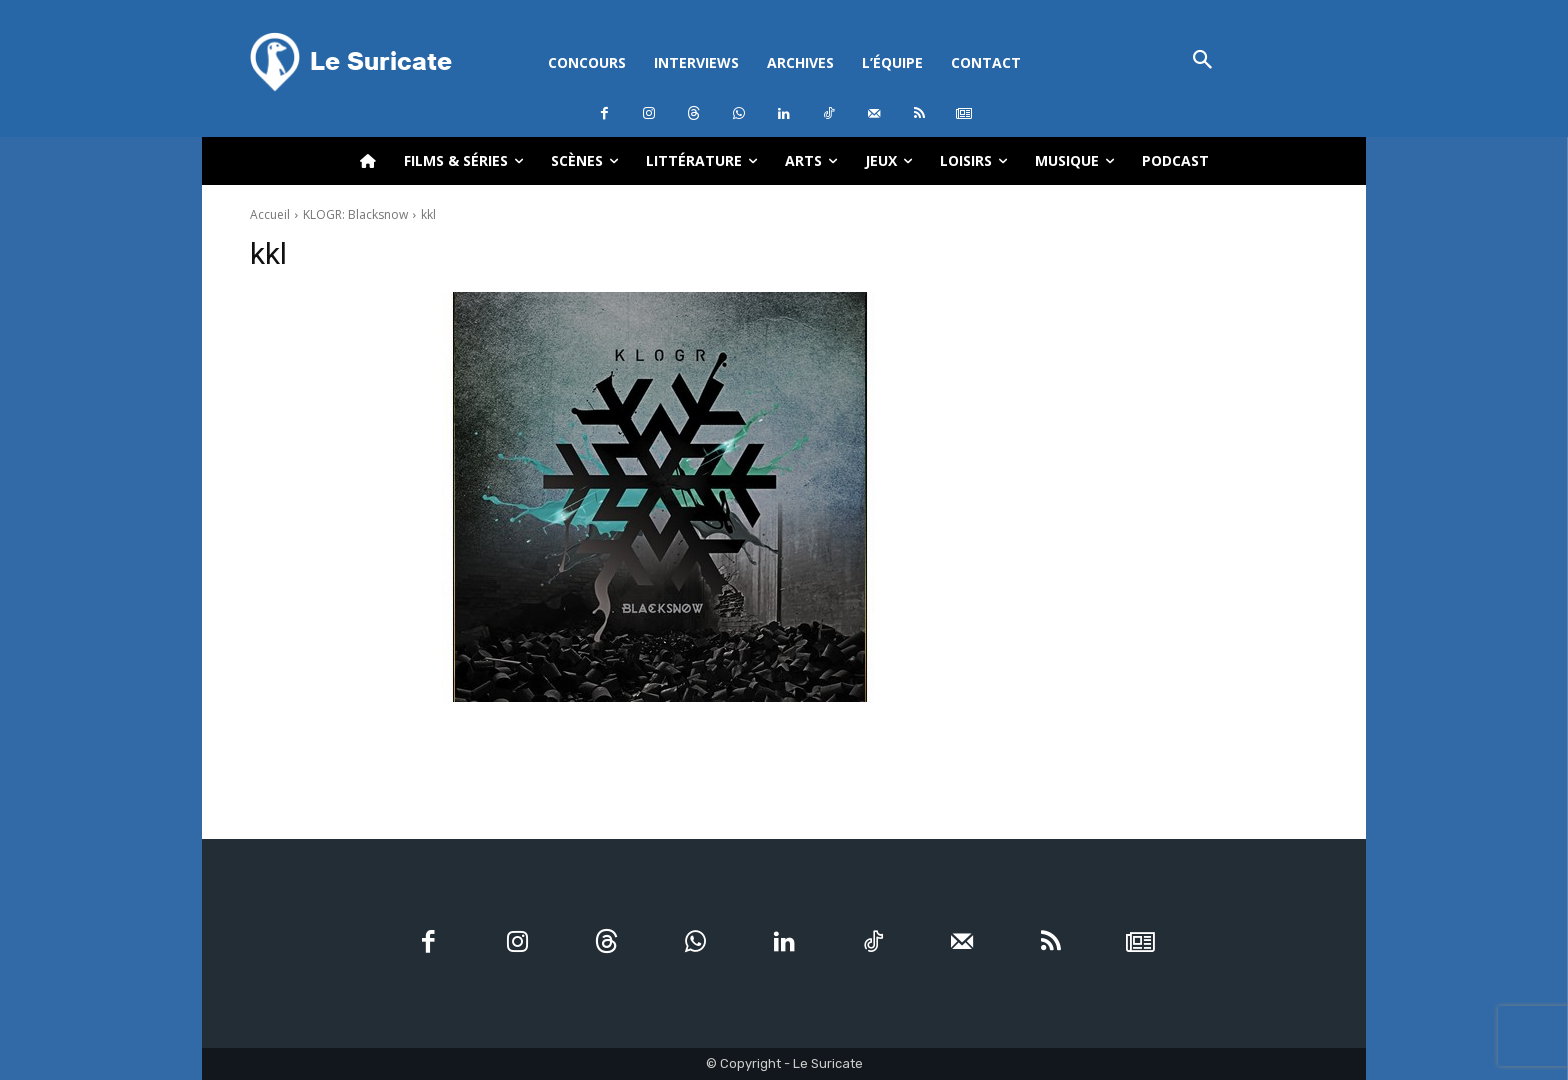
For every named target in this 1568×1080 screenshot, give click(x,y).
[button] (1202, 61)
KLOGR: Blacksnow (355, 214)
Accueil (270, 214)
